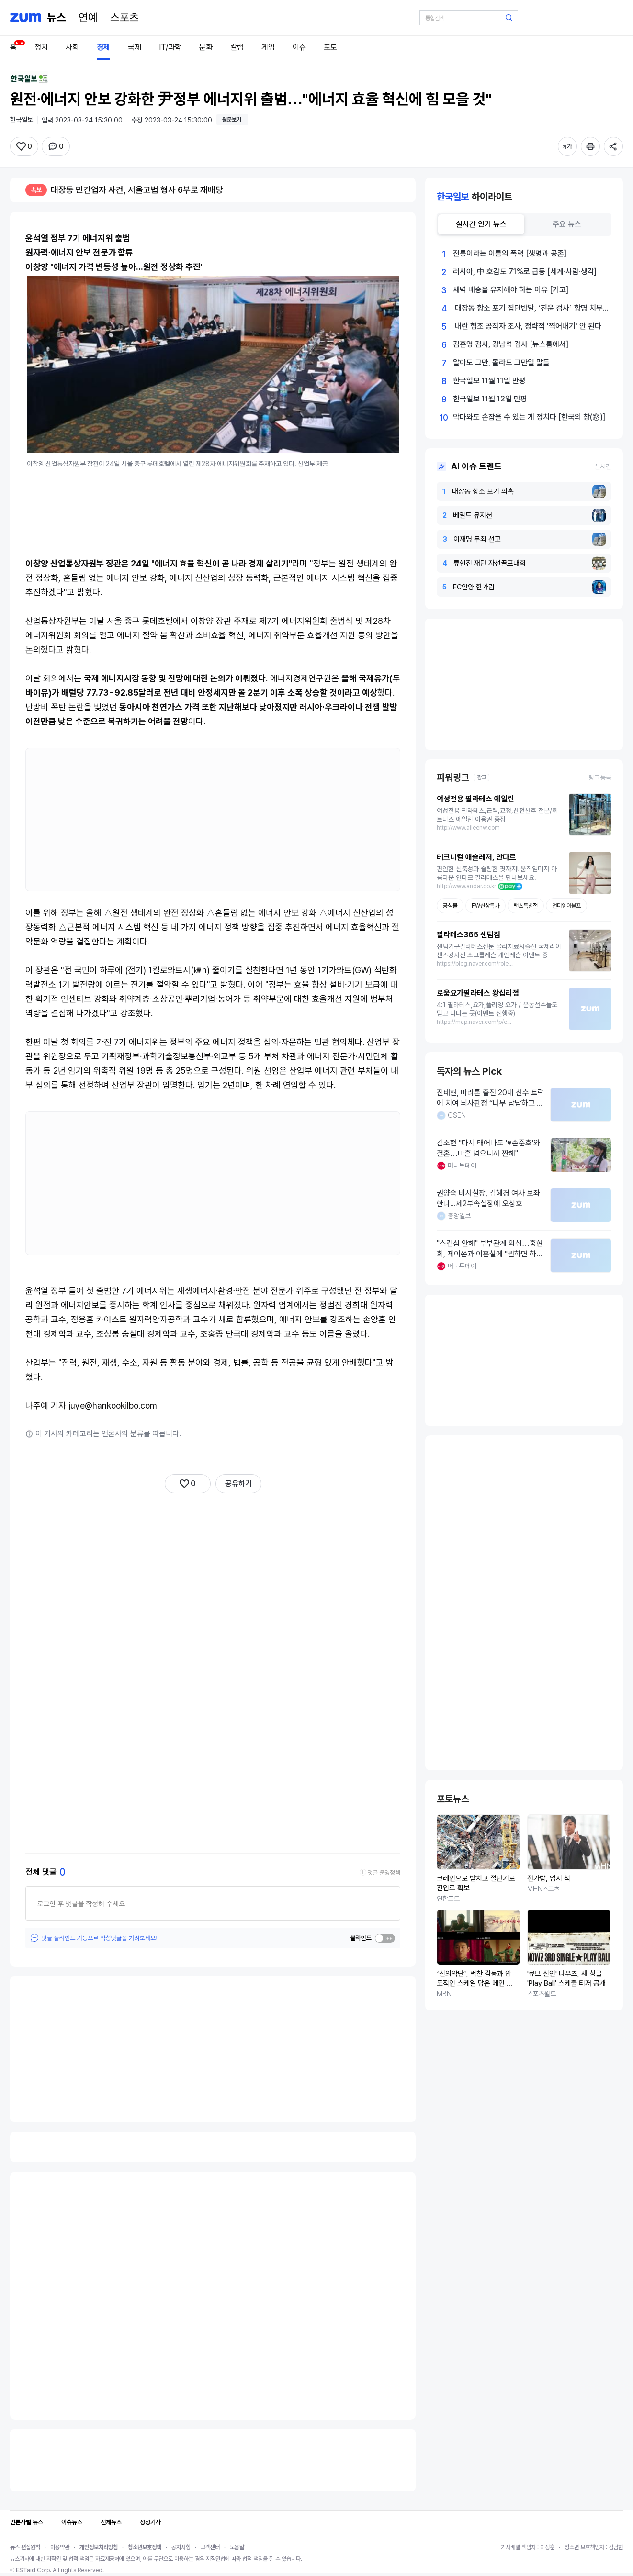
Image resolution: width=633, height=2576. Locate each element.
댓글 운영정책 (383, 1872)
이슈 (299, 47)
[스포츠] (124, 17)
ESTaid (25, 2570)
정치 (41, 47)
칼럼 (237, 47)
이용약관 (59, 2547)
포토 (330, 47)
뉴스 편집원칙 (25, 2547)
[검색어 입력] (468, 17)
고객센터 (210, 2547)
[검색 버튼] (509, 17)
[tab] (481, 224)
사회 (72, 47)
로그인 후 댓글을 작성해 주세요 (81, 1903)
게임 (268, 47)
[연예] (88, 17)
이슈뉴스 (71, 2522)
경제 (103, 47)
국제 (134, 47)
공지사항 (181, 2547)
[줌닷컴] (25, 17)
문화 (206, 47)
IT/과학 (170, 47)
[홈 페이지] (56, 17)
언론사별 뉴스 (26, 2522)
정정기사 (150, 2522)
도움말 (237, 2547)
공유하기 (238, 1483)
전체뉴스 (111, 2522)
